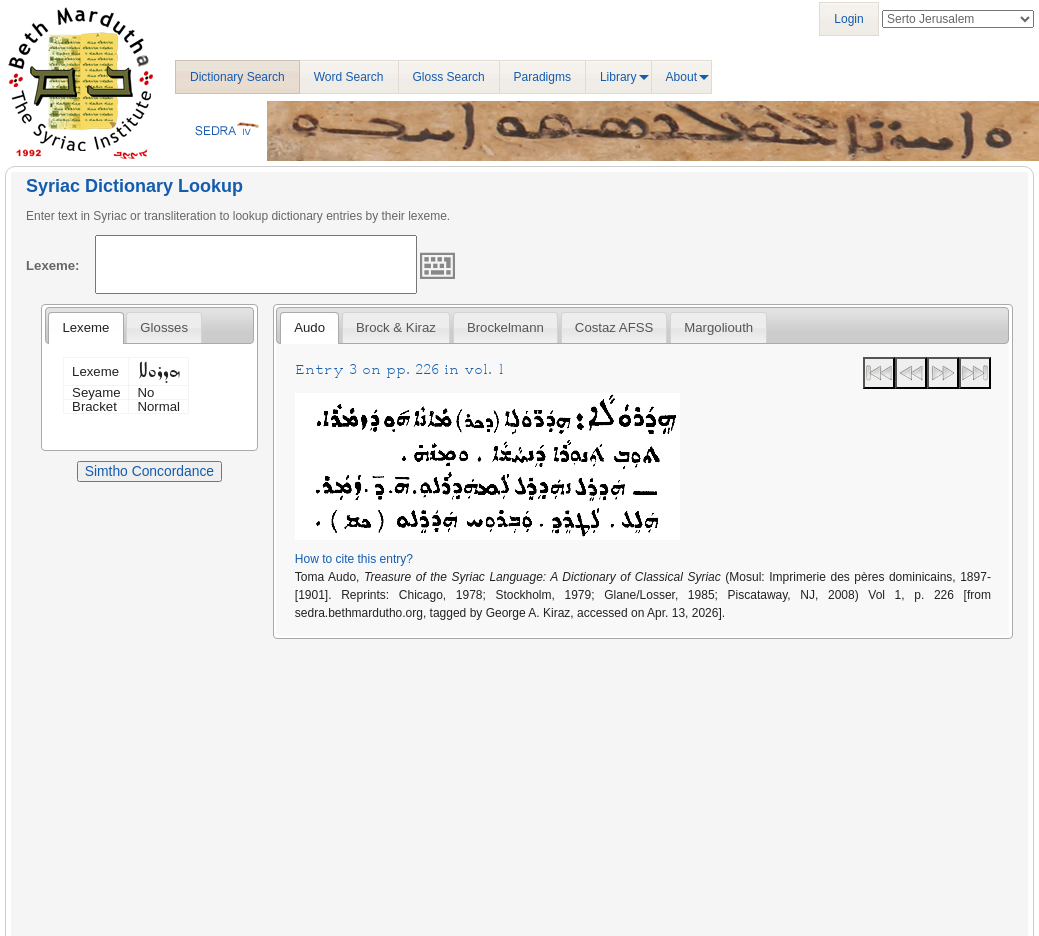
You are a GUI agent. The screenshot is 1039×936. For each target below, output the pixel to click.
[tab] (85, 328)
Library (618, 77)
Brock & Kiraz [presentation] (396, 327)
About (681, 77)
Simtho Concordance (149, 471)
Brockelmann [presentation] (505, 327)
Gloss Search (449, 77)
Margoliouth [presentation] (718, 327)
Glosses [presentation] (164, 327)
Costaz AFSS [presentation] (614, 327)
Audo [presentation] (309, 327)
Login (848, 19)
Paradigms (542, 77)
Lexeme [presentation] (85, 327)
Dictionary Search (237, 77)
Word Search (349, 77)
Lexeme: (53, 265)
